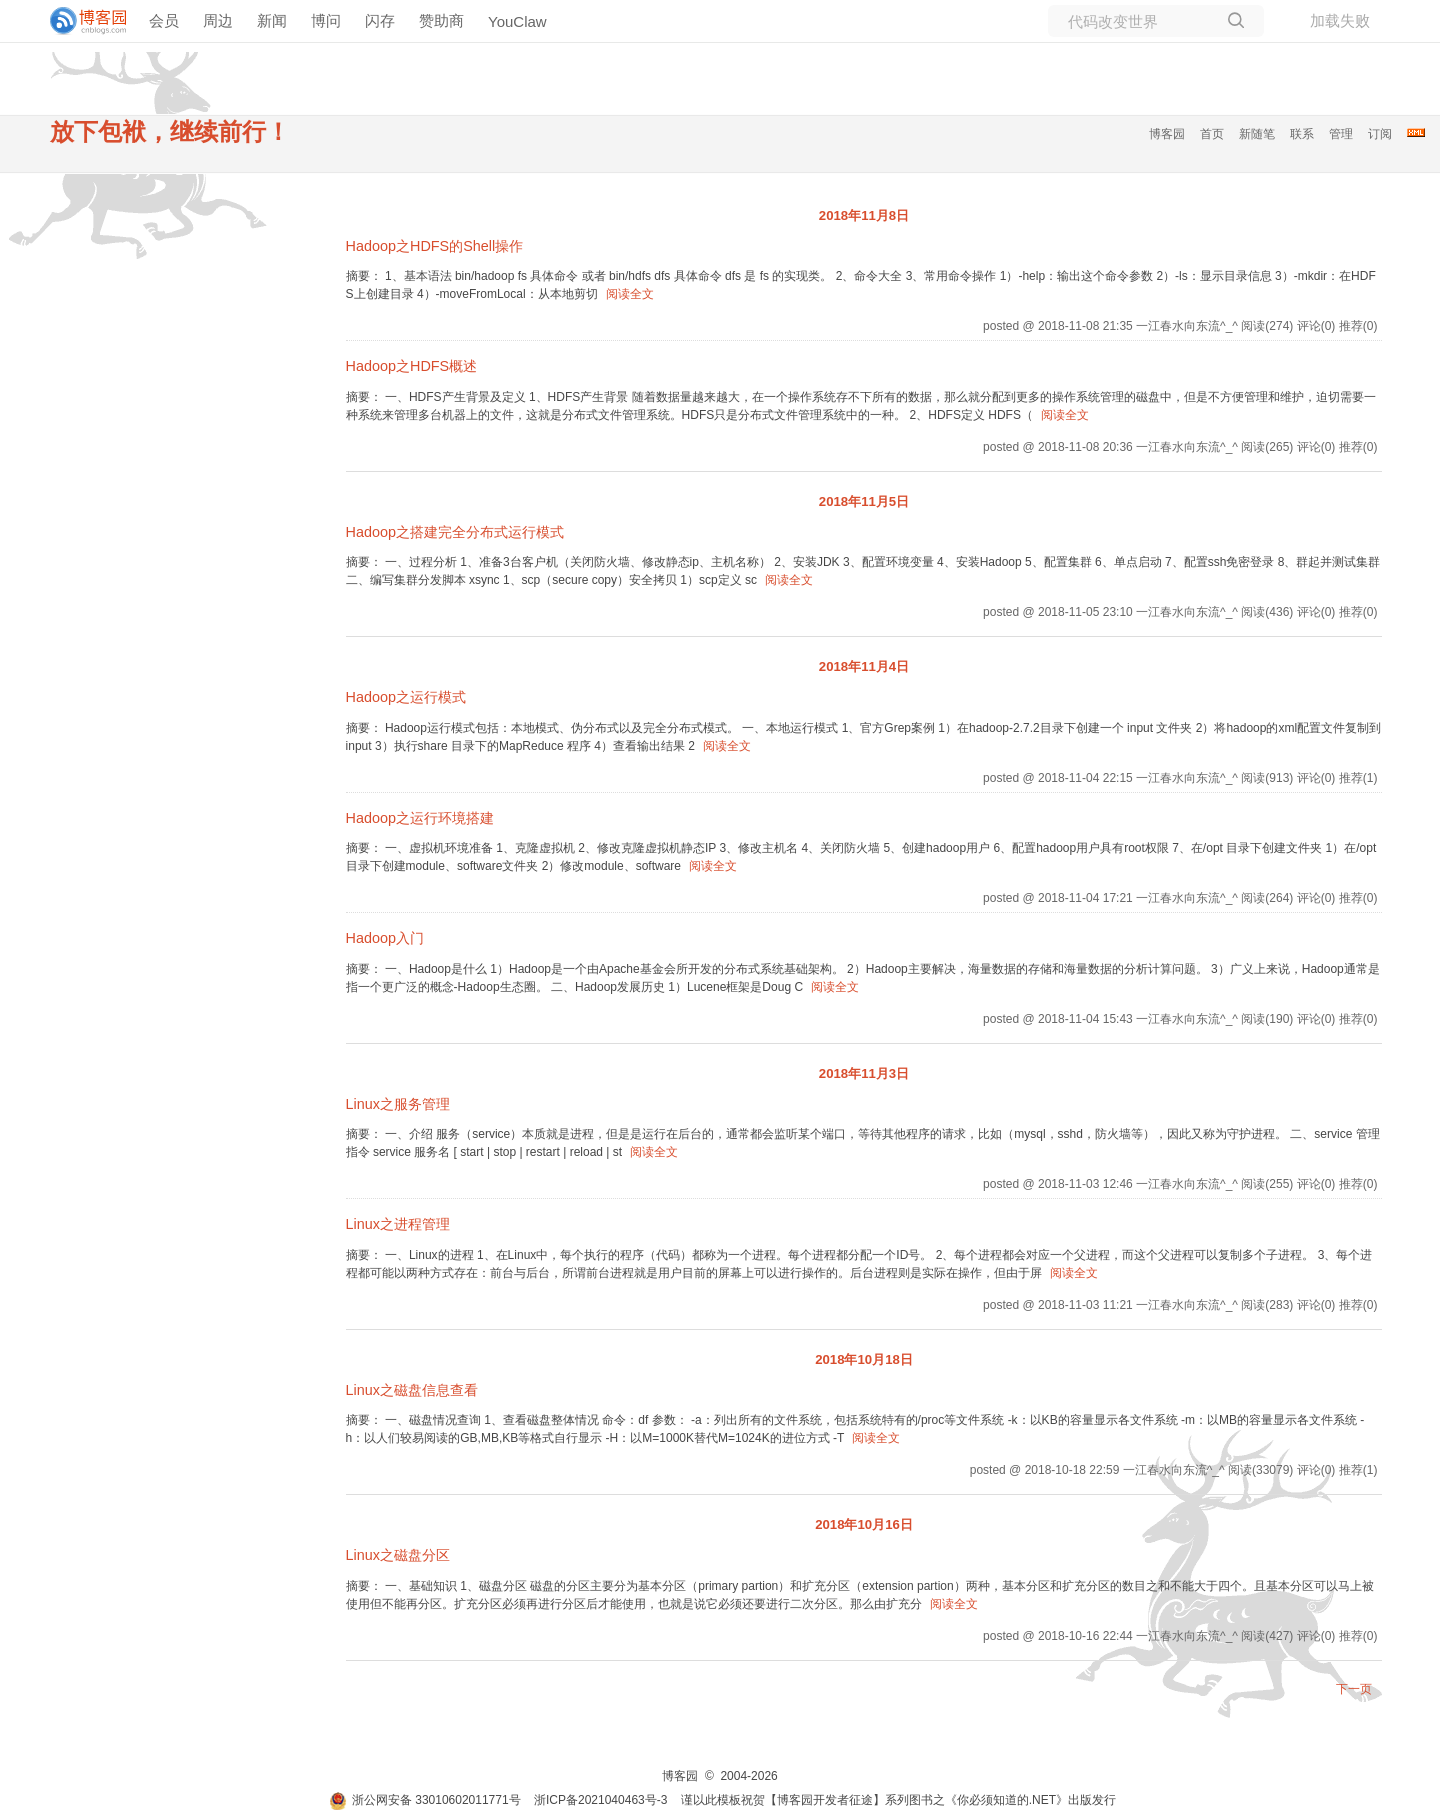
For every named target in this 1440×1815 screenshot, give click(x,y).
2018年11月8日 (864, 215)
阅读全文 (630, 294)
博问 (326, 20)
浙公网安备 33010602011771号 (425, 1800)
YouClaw (517, 21)
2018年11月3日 (864, 1073)
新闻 (272, 20)
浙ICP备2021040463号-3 (600, 1800)
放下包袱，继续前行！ (170, 131)
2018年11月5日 (864, 501)
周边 (218, 20)
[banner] (80, 21)
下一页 (1354, 1689)
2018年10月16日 (864, 1524)
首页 (1212, 134)
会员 (164, 20)
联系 (1302, 134)
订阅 (1380, 134)
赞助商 (441, 20)
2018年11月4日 (864, 666)
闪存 (380, 20)
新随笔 (1257, 134)
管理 (1341, 134)
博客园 (1167, 134)
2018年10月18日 (864, 1359)
